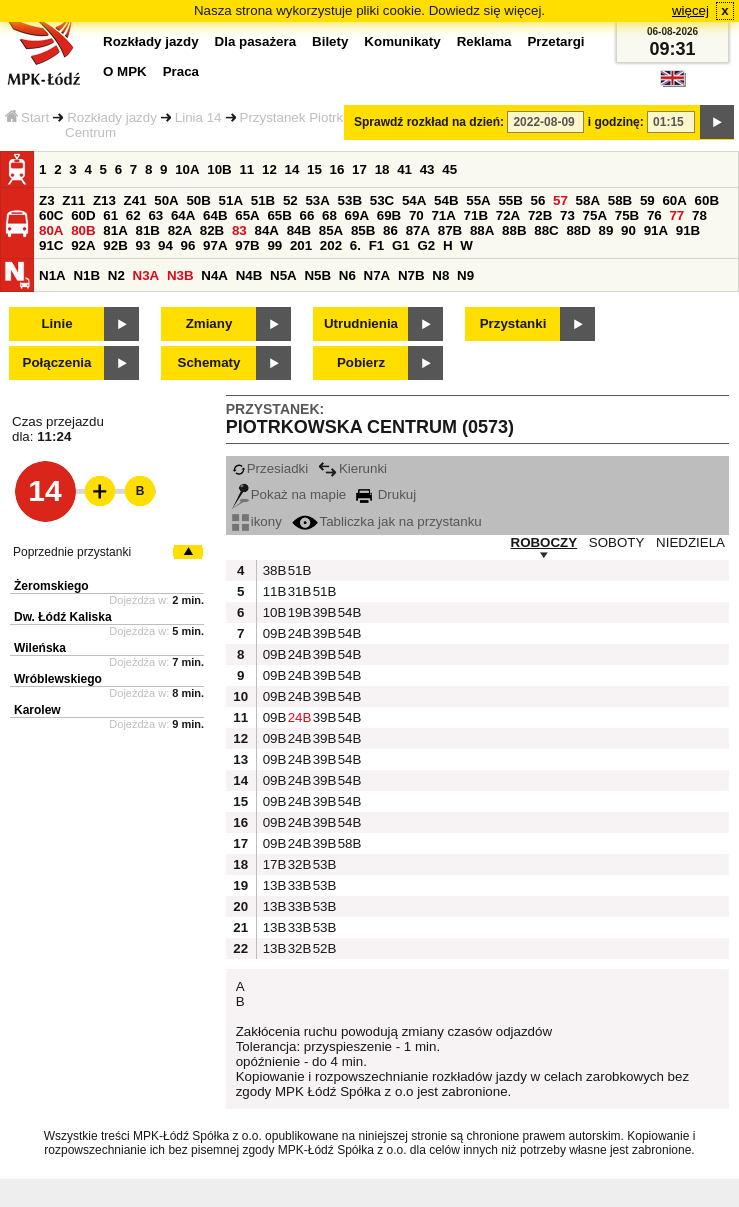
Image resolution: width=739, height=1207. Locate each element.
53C (382, 200)
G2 (426, 245)
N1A (52, 275)
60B (707, 200)
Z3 (47, 200)
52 (290, 200)
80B (83, 230)
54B (446, 200)
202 (331, 245)
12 (269, 169)
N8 (440, 275)
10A (187, 169)
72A (508, 215)
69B (389, 215)
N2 (116, 275)
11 (246, 169)
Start (27, 117)
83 (239, 230)
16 (337, 169)
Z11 (73, 200)
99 (274, 245)
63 (155, 215)
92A (83, 245)
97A (215, 245)
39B (323, 612)
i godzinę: (616, 122)
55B (510, 200)
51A (231, 200)
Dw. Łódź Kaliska (63, 617)
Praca (181, 71)
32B (298, 864)
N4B (249, 275)
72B (540, 215)
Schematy (209, 362)
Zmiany (209, 323)
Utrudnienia (361, 323)
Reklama (484, 41)
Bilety (330, 41)
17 (359, 169)
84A (266, 230)
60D (83, 215)
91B (688, 230)
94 (165, 245)
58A (588, 200)
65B (279, 215)
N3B (180, 275)
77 (676, 215)
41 (404, 169)
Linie (56, 323)
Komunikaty (402, 41)
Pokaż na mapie (289, 494)
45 (449, 169)
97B (247, 245)
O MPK (125, 71)
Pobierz (361, 362)
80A (51, 230)
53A (317, 200)
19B (298, 612)
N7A (377, 275)
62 (133, 215)
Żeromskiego (51, 586)
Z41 (135, 200)
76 (654, 215)
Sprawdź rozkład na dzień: (429, 122)
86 (390, 230)
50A (166, 200)
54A (414, 200)
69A (357, 215)
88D (578, 230)
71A (443, 215)
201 (301, 245)
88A (482, 230)
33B (298, 885)
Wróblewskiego (58, 679)
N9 (465, 275)
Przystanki (513, 323)
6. (355, 245)
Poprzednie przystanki (72, 552)
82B (212, 230)
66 (307, 215)
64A (183, 215)
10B (219, 169)
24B (298, 633)
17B (273, 864)
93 (142, 245)
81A (115, 230)
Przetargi (555, 41)
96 (188, 245)
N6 (347, 275)
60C (51, 215)
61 (110, 215)
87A (418, 230)
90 (628, 230)
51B (263, 200)
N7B (411, 275)
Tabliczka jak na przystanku (387, 521)
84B (299, 230)
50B (198, 200)
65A (247, 215)
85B (363, 230)
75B (627, 215)
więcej (690, 10)
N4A (214, 275)
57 (560, 200)
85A (331, 230)
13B (273, 885)
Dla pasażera (256, 41)
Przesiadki (270, 468)
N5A (283, 275)
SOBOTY (617, 542)
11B (273, 591)
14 (292, 169)
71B (476, 215)
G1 (401, 245)
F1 (377, 245)
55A (478, 200)
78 (699, 215)
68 (329, 215)
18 (382, 169)
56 (538, 200)
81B (147, 230)
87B (450, 230)
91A (656, 230)
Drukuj (386, 494)
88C (546, 230)
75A (595, 215)
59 (647, 200)
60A (674, 200)
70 (416, 215)
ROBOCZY (544, 542)
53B (350, 200)
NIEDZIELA (690, 542)
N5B (317, 275)
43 (427, 169)
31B (298, 591)
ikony (257, 521)
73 (567, 215)
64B (215, 215)
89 (606, 230)
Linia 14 (198, 117)
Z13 (104, 200)
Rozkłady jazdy (112, 117)
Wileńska (40, 648)
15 (314, 169)
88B (514, 230)
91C (51, 245)
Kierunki (352, 468)
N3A (146, 275)
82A (180, 230)
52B (323, 948)
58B (620, 200)
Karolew (37, 710)
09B (273, 633)
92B (115, 245)
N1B (86, 275)
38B (273, 570)
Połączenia (57, 362)
